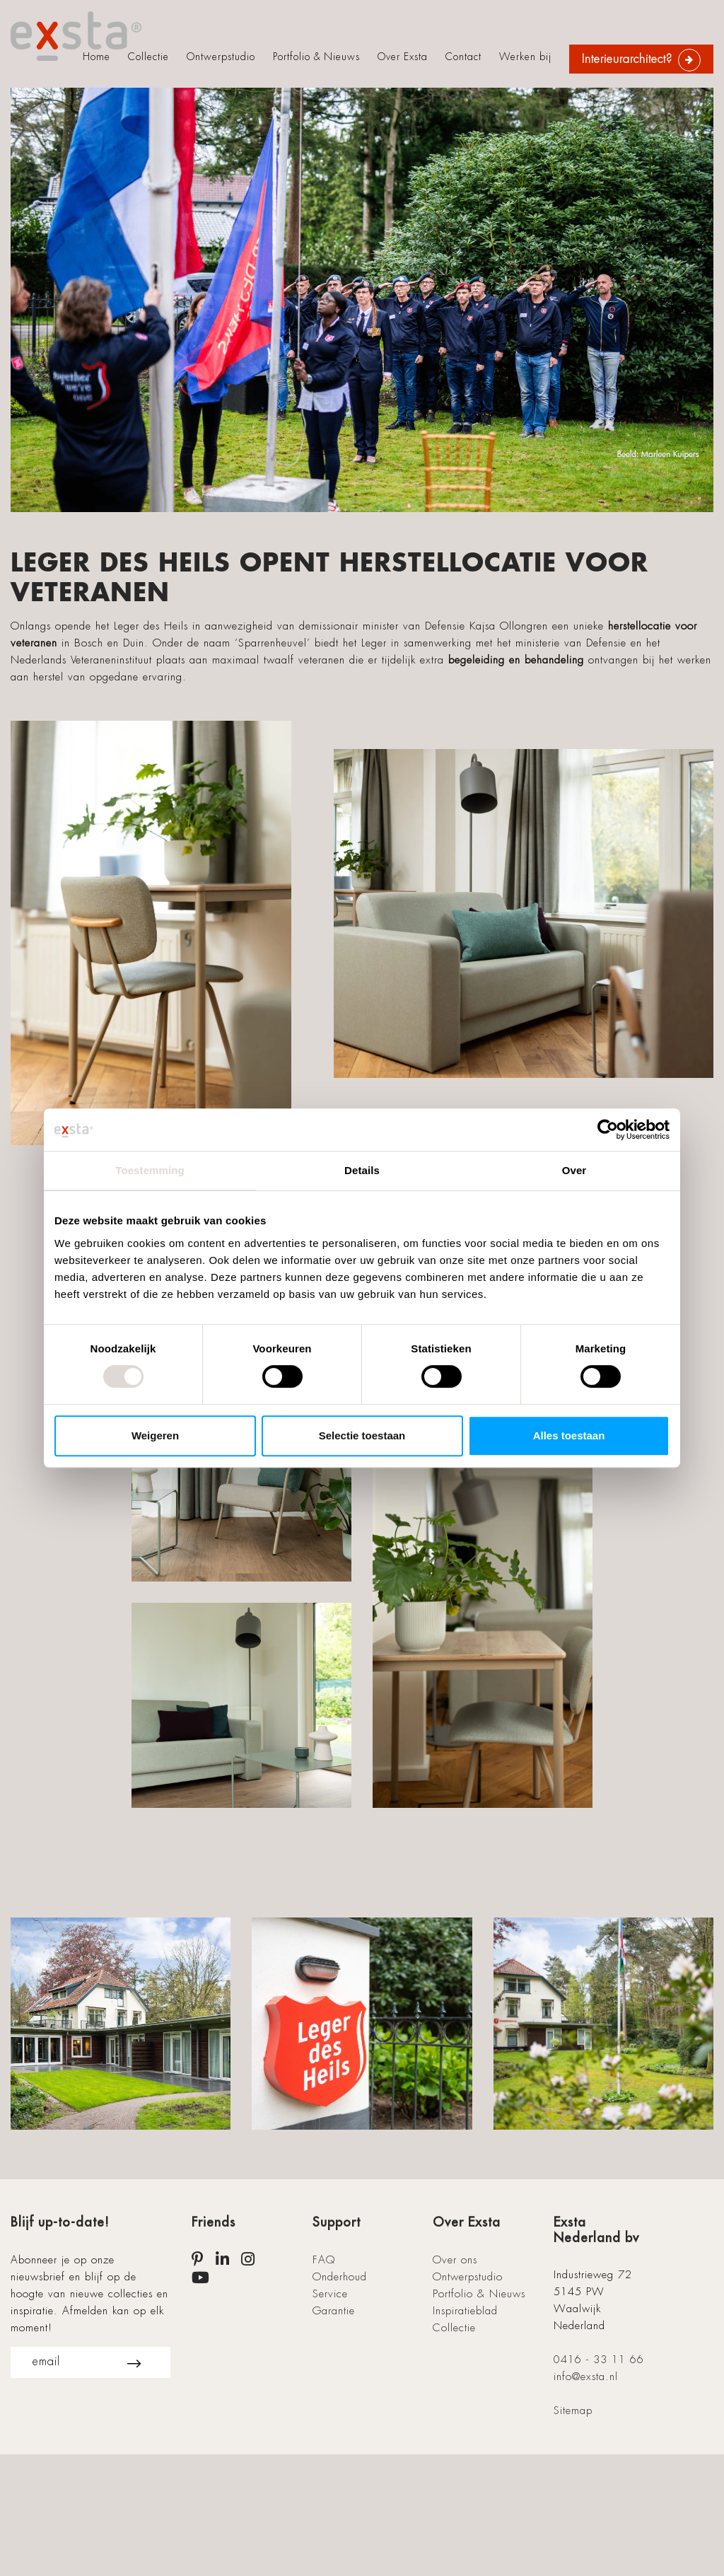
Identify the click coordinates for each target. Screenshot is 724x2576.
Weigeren (155, 1435)
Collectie (148, 56)
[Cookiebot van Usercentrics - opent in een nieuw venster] (608, 1129)
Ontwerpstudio (221, 56)
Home (96, 56)
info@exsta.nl (586, 2376)
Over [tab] (574, 1170)
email (87, 2362)
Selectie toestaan (362, 1435)
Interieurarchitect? (627, 59)
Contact (463, 56)
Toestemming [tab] (150, 1170)
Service (330, 2294)
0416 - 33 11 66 (599, 2359)
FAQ (324, 2260)
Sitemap (573, 2410)
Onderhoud (340, 2277)
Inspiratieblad (465, 2311)
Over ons (455, 2260)
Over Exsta (403, 56)
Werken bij (525, 56)
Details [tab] (362, 1170)
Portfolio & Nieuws (316, 56)
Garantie (334, 2311)
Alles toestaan (569, 1435)
